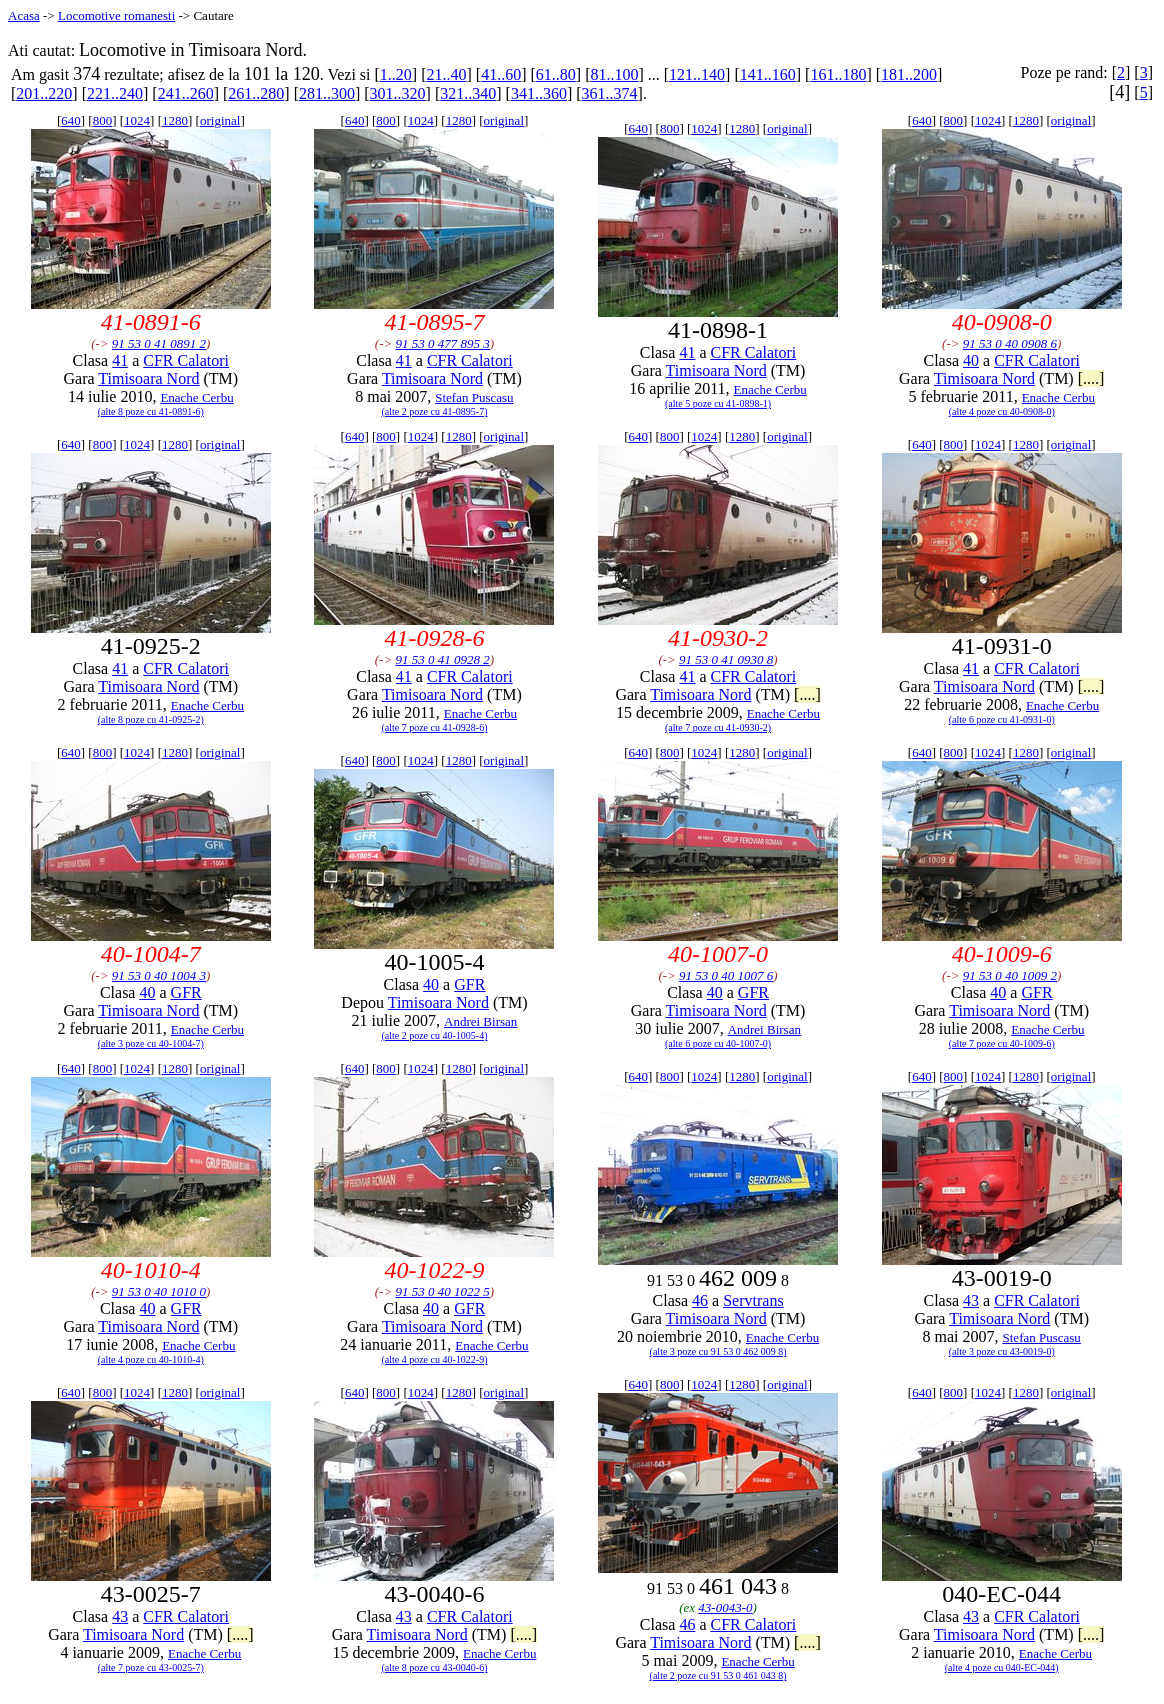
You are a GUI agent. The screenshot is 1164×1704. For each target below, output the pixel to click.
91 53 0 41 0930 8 (726, 659)
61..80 (556, 74)
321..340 (468, 93)
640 (71, 120)
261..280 (256, 93)
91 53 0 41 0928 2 (442, 659)
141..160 (768, 74)
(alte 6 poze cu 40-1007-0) (718, 1043)
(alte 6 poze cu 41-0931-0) (1002, 719)
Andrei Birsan (480, 1021)
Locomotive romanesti (116, 15)
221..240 (115, 93)
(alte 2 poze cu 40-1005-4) (434, 1035)
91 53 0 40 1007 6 (726, 975)
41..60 (501, 74)
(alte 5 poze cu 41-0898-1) (718, 403)
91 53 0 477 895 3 (442, 343)
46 (700, 1300)
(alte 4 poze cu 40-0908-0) (1002, 411)
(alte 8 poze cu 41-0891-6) (151, 411)
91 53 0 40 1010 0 (159, 1291)
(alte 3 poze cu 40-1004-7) (151, 1043)
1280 (175, 120)
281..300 (327, 93)
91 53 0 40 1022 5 (442, 1291)
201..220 (44, 93)
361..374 (610, 93)
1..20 (396, 74)
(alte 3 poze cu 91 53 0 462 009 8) (718, 1351)
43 (971, 1300)
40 (971, 360)
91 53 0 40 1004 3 (159, 975)
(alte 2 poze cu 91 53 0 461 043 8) (718, 1675)
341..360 (539, 93)
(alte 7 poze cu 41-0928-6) (434, 727)
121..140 (697, 74)
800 (103, 120)
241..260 (186, 93)
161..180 (838, 74)
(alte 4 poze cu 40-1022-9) (434, 1359)
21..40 (446, 74)
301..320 (398, 93)
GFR (186, 992)
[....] (1091, 378)
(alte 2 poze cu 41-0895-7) (434, 411)
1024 (137, 120)
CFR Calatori (186, 360)
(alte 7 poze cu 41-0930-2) (718, 727)
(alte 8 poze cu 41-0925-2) (151, 719)
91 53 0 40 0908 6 (1010, 343)
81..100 (614, 74)
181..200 (909, 74)
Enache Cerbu (196, 397)
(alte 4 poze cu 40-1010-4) (151, 1359)
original (220, 120)
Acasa (24, 15)
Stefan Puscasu (474, 397)
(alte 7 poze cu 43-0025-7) (151, 1667)
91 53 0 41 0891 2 (159, 343)
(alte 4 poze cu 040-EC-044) (1002, 1667)
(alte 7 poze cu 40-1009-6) (1002, 1043)
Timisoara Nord (148, 378)
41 (120, 360)
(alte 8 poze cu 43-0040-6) (434, 1667)
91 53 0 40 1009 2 (1010, 975)
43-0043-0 (725, 1607)
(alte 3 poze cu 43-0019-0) (1002, 1351)
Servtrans (753, 1300)
